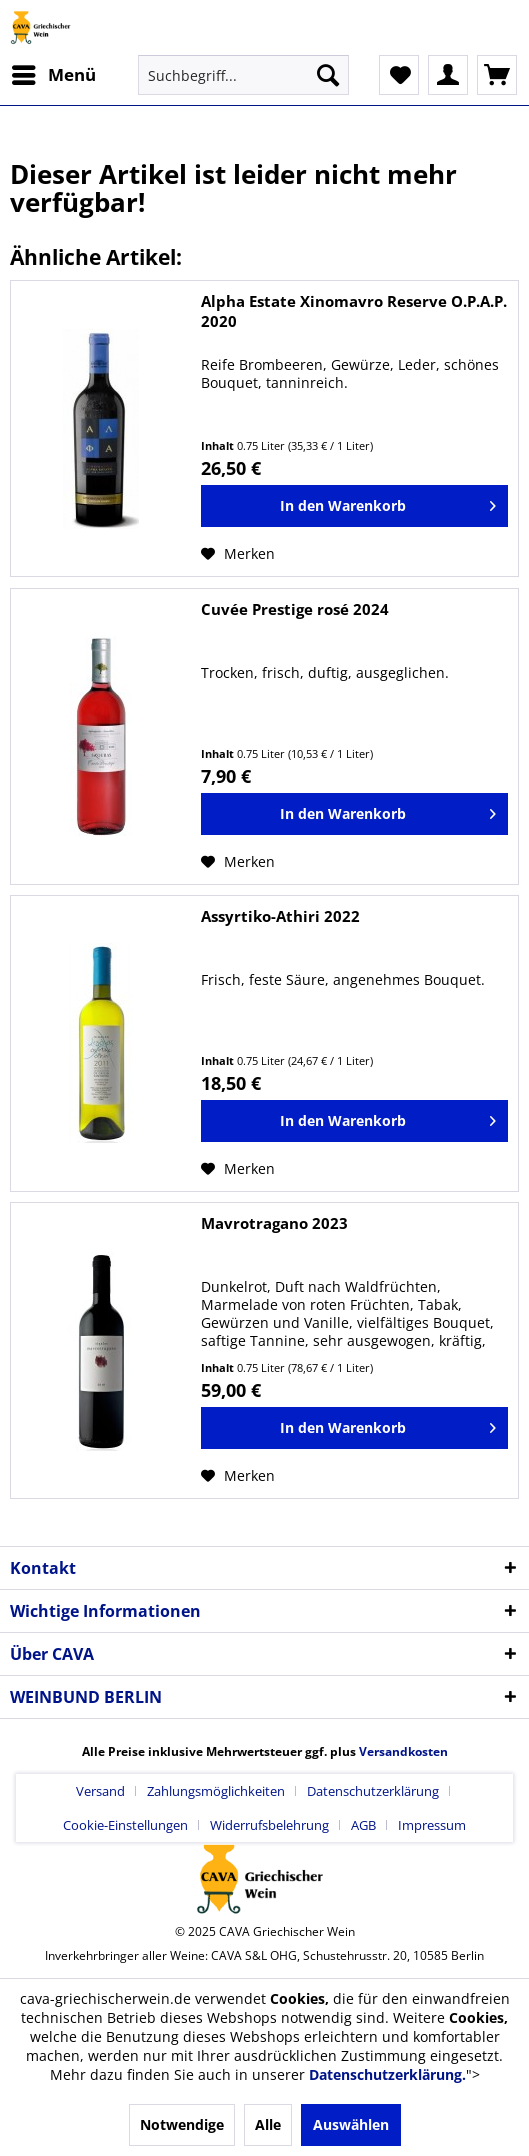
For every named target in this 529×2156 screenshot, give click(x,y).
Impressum (432, 1825)
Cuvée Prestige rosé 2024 (295, 609)
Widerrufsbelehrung (269, 1825)
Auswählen (351, 2124)
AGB (363, 1825)
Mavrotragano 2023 (274, 1223)
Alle (268, 2124)
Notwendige (182, 2124)
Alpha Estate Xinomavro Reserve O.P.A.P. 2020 (354, 311)
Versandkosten (403, 1751)
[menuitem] (53, 75)
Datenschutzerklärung (373, 1791)
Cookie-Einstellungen (125, 1825)
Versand (100, 1791)
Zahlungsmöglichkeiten (216, 1791)
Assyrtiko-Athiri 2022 (280, 916)
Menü (54, 72)
